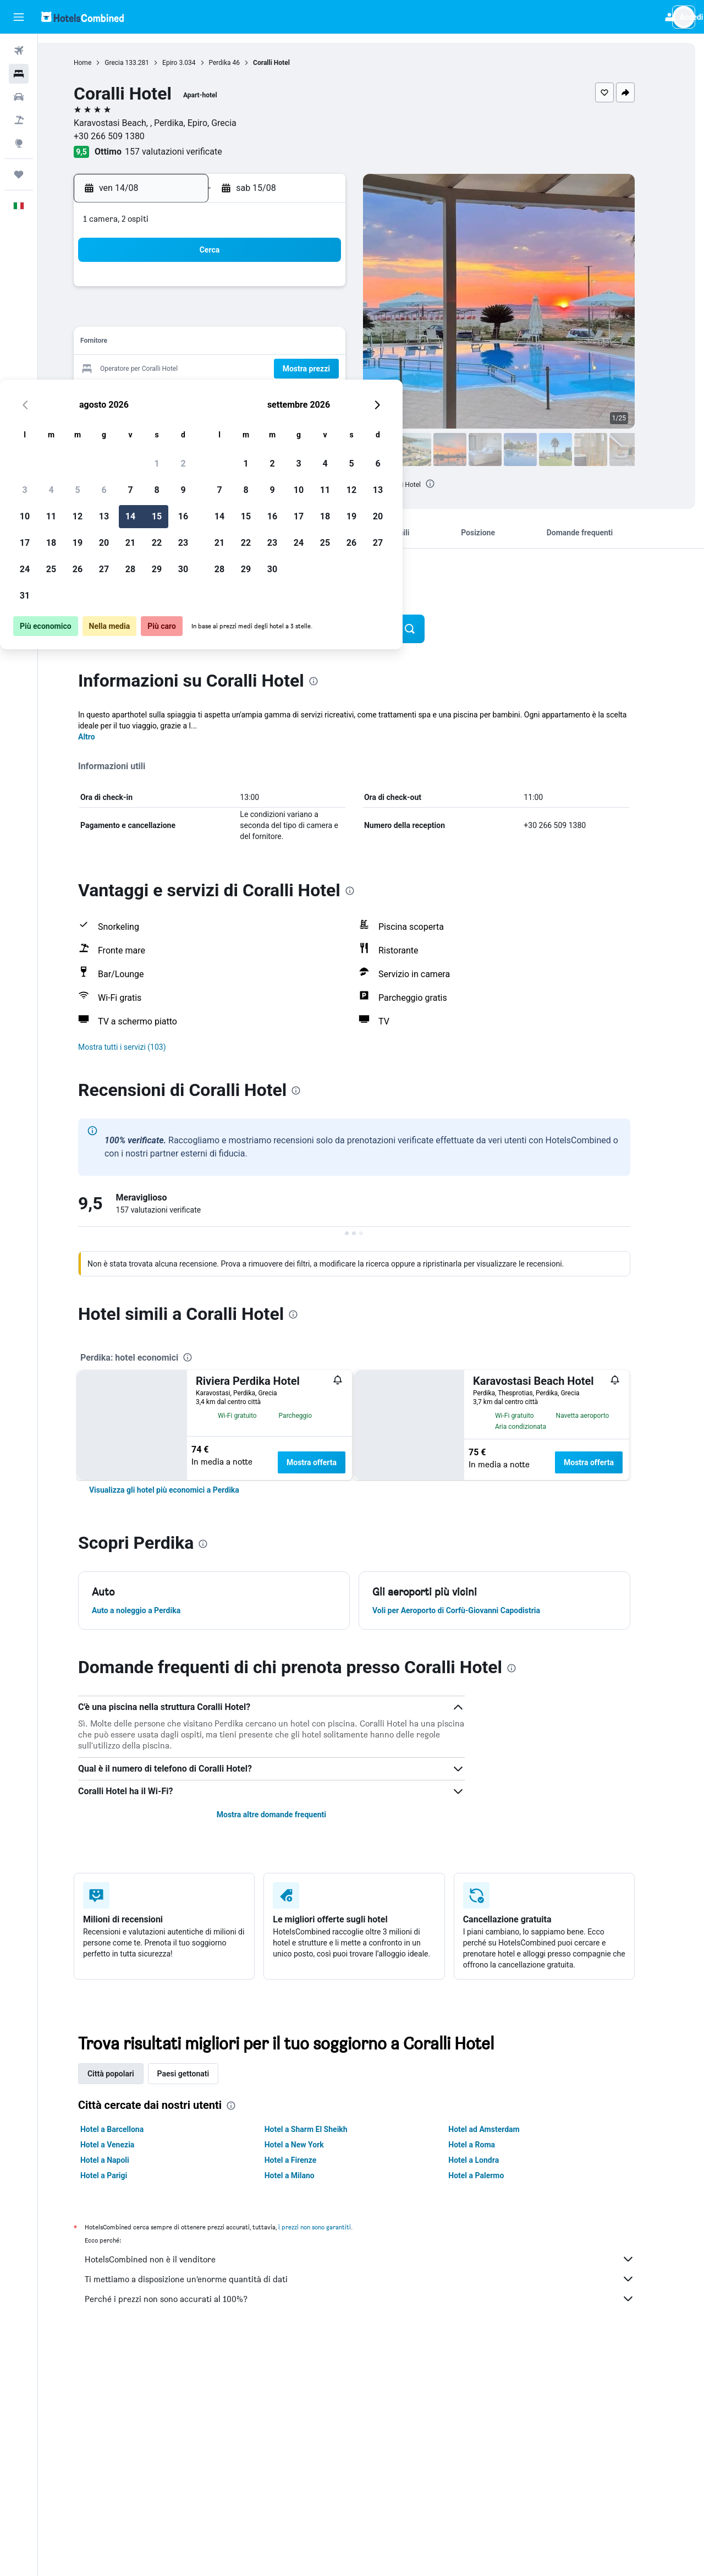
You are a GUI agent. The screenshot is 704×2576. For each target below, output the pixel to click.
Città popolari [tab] (128, 2073)
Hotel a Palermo (493, 2175)
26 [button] (228, 396)
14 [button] (281, 343)
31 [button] (175, 422)
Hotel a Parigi (120, 2175)
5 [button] (228, 316)
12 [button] (228, 343)
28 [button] (281, 396)
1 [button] (307, 290)
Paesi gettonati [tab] (200, 2073)
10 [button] (175, 343)
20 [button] (255, 369)
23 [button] (334, 369)
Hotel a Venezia (124, 2144)
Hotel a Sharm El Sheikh (322, 2129)
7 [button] (280, 316)
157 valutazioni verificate (190, 151)
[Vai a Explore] (18, 143)
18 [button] (202, 369)
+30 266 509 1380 (126, 136)
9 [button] (333, 316)
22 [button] (307, 369)
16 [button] (334, 343)
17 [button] (175, 369)
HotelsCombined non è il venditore (377, 2259)
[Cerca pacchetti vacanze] (18, 120)
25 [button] (202, 396)
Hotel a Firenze (307, 2160)
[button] (19, 17)
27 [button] (255, 396)
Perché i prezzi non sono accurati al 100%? (377, 2298)
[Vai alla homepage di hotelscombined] (82, 17)
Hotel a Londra (490, 2160)
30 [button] (334, 396)
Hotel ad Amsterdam (500, 2129)
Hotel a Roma (488, 2144)
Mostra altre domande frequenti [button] (288, 1814)
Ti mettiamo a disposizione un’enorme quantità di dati (377, 2278)
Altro (103, 736)
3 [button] (175, 316)
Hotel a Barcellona (129, 2129)
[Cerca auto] (18, 97)
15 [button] (307, 343)
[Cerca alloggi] (18, 74)
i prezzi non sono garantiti (331, 2227)
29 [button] (307, 396)
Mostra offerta (329, 1462)
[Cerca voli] (18, 51)
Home (99, 63)
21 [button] (281, 369)
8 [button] (307, 316)
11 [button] (202, 343)
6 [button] (254, 316)
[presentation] (447, 484)
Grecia (131, 63)
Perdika (237, 63)
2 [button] (333, 290)
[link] (181, 1490)
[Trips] (18, 174)
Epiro (186, 63)
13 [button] (255, 343)
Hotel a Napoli (121, 2160)
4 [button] (201, 316)
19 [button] (228, 369)
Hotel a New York (310, 2144)
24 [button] (175, 396)
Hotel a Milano (306, 2175)
